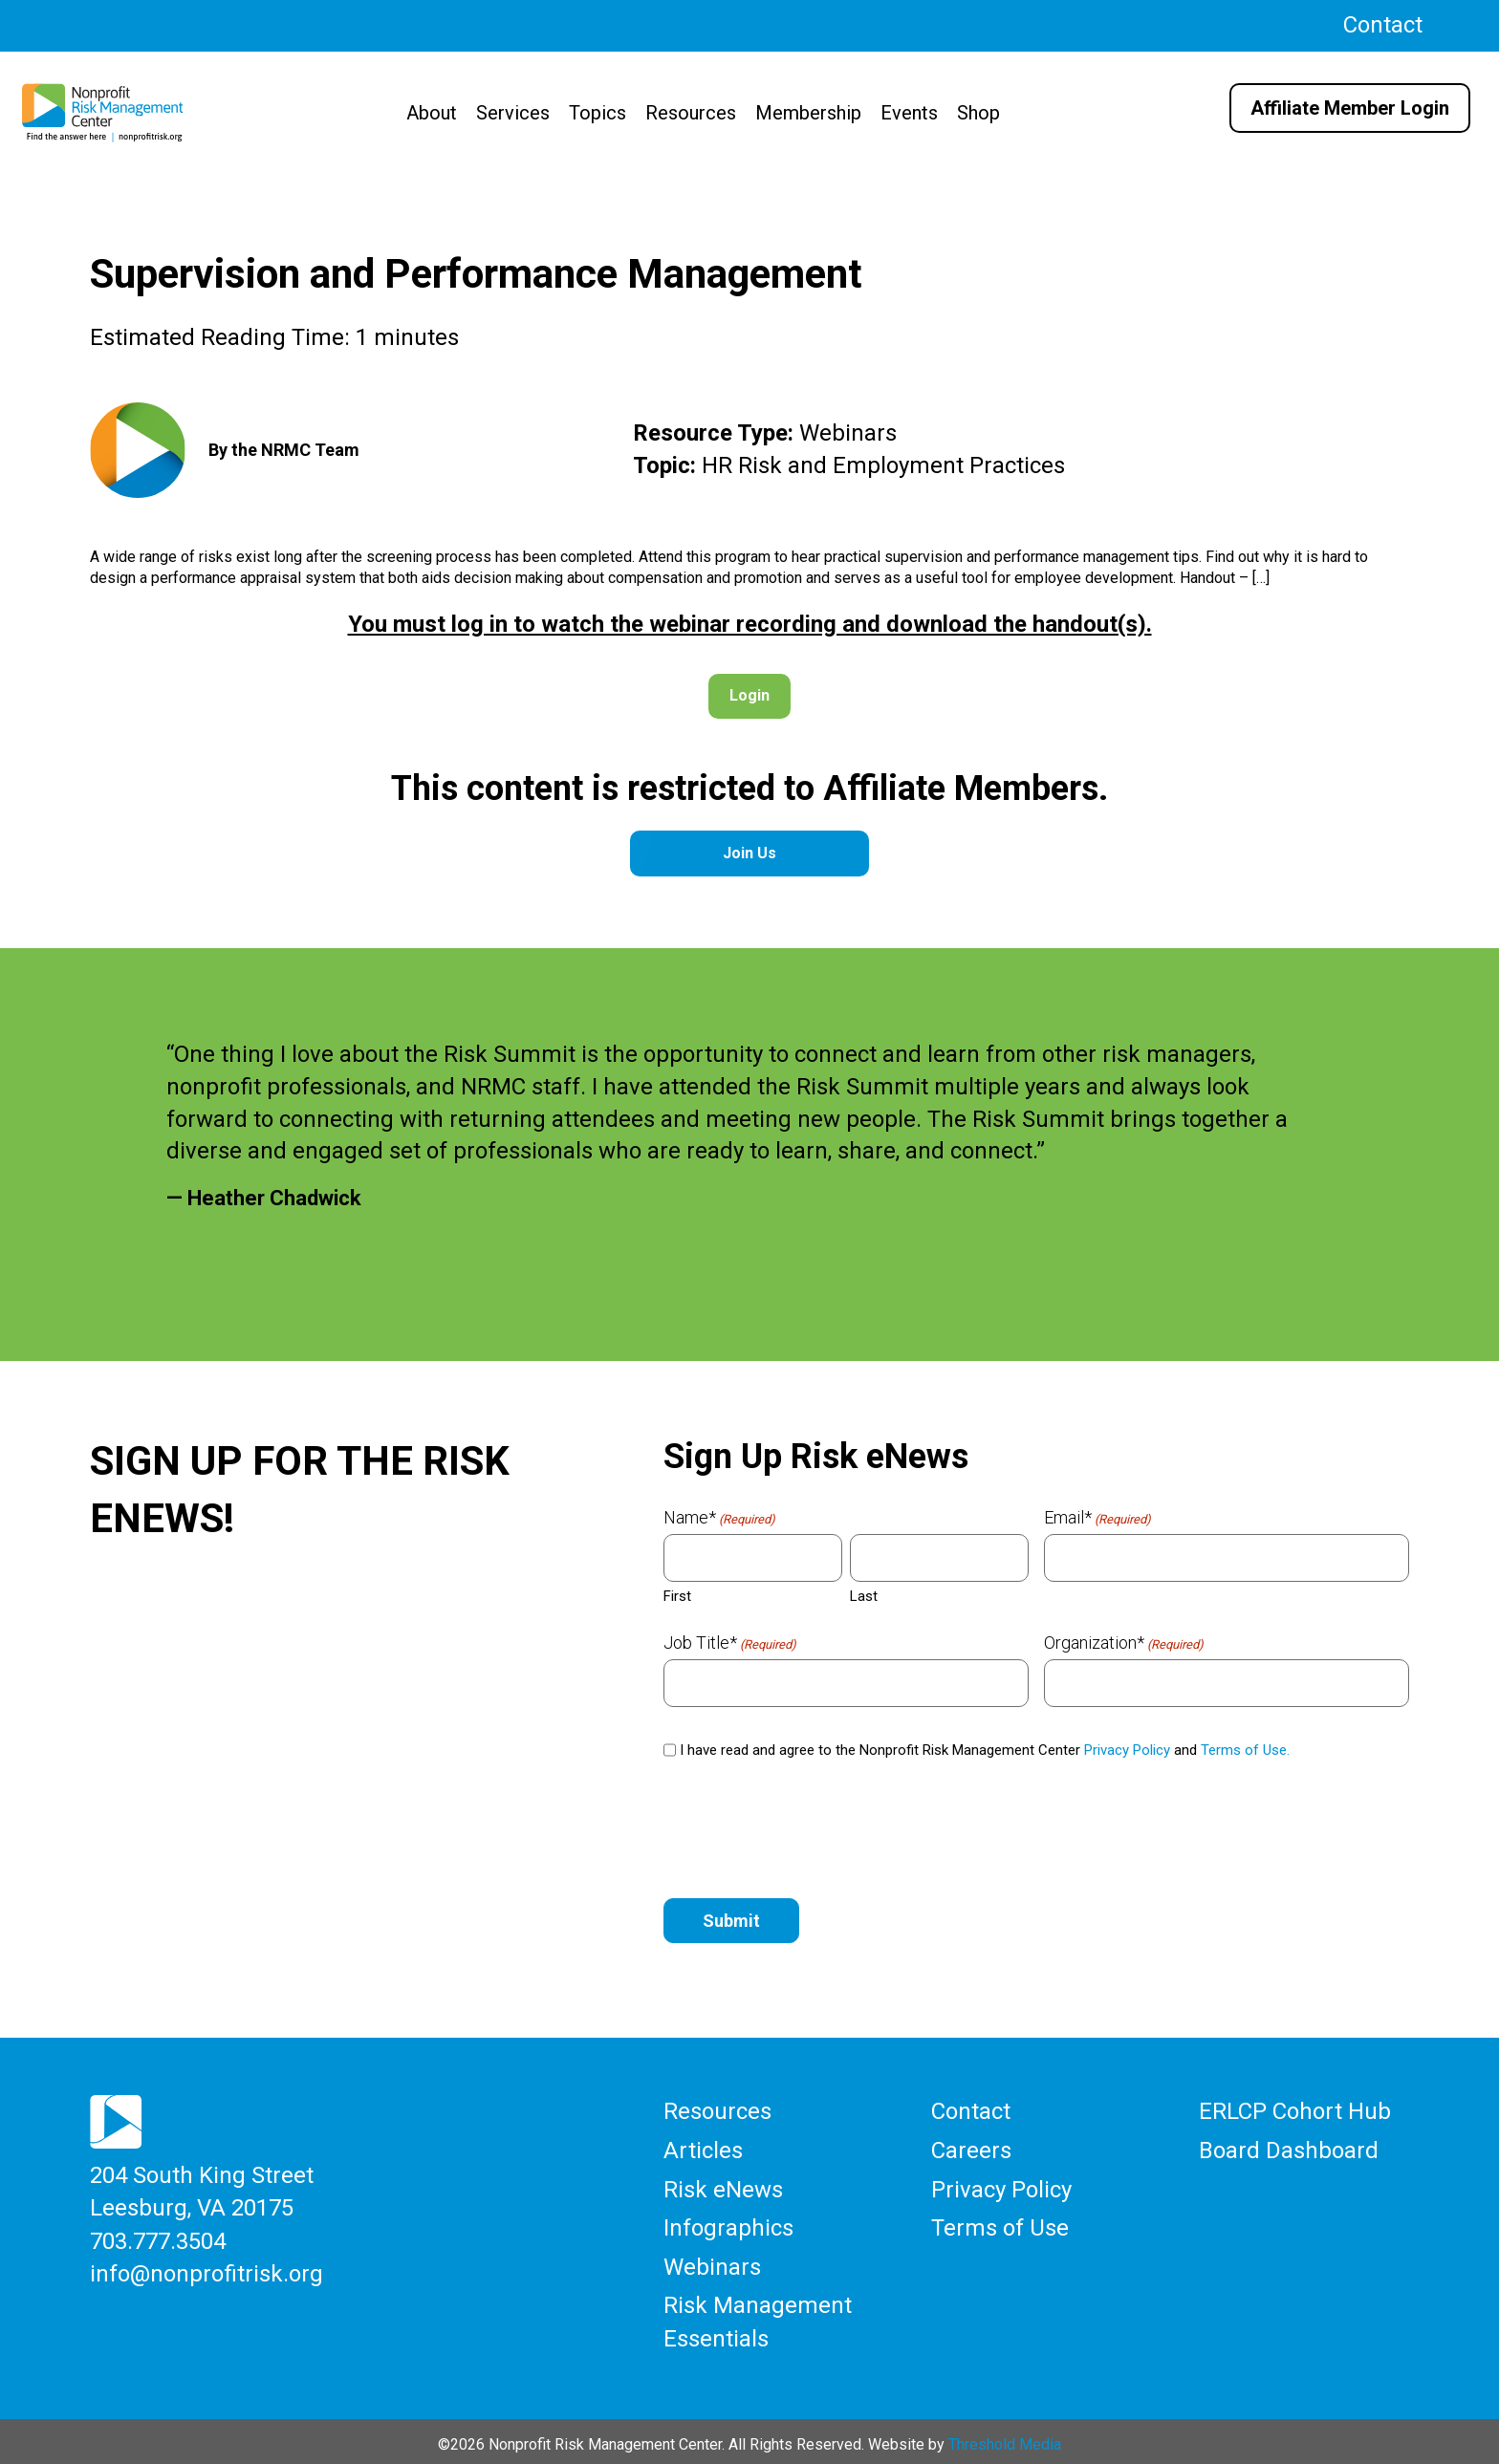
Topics (597, 112)
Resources (690, 112)
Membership (808, 112)
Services (513, 112)
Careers (971, 2148)
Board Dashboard (1289, 2148)
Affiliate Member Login (1349, 108)
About (431, 112)
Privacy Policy (1127, 1750)
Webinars (712, 2262)
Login (749, 695)
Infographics (728, 2224)
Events (909, 112)
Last (864, 1596)
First (677, 1596)
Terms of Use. (1245, 1750)
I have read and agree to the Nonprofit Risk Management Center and (985, 1750)
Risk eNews (723, 2186)
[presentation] (808, 1830)
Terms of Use (1000, 2224)
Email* (1097, 1517)
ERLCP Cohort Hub (1295, 2110)
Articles (703, 2148)
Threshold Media (1004, 2438)
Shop (978, 112)
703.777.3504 (158, 2238)
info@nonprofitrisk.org (206, 2270)
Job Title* (729, 1642)
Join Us (749, 853)
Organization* (1124, 1642)
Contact (1383, 24)
